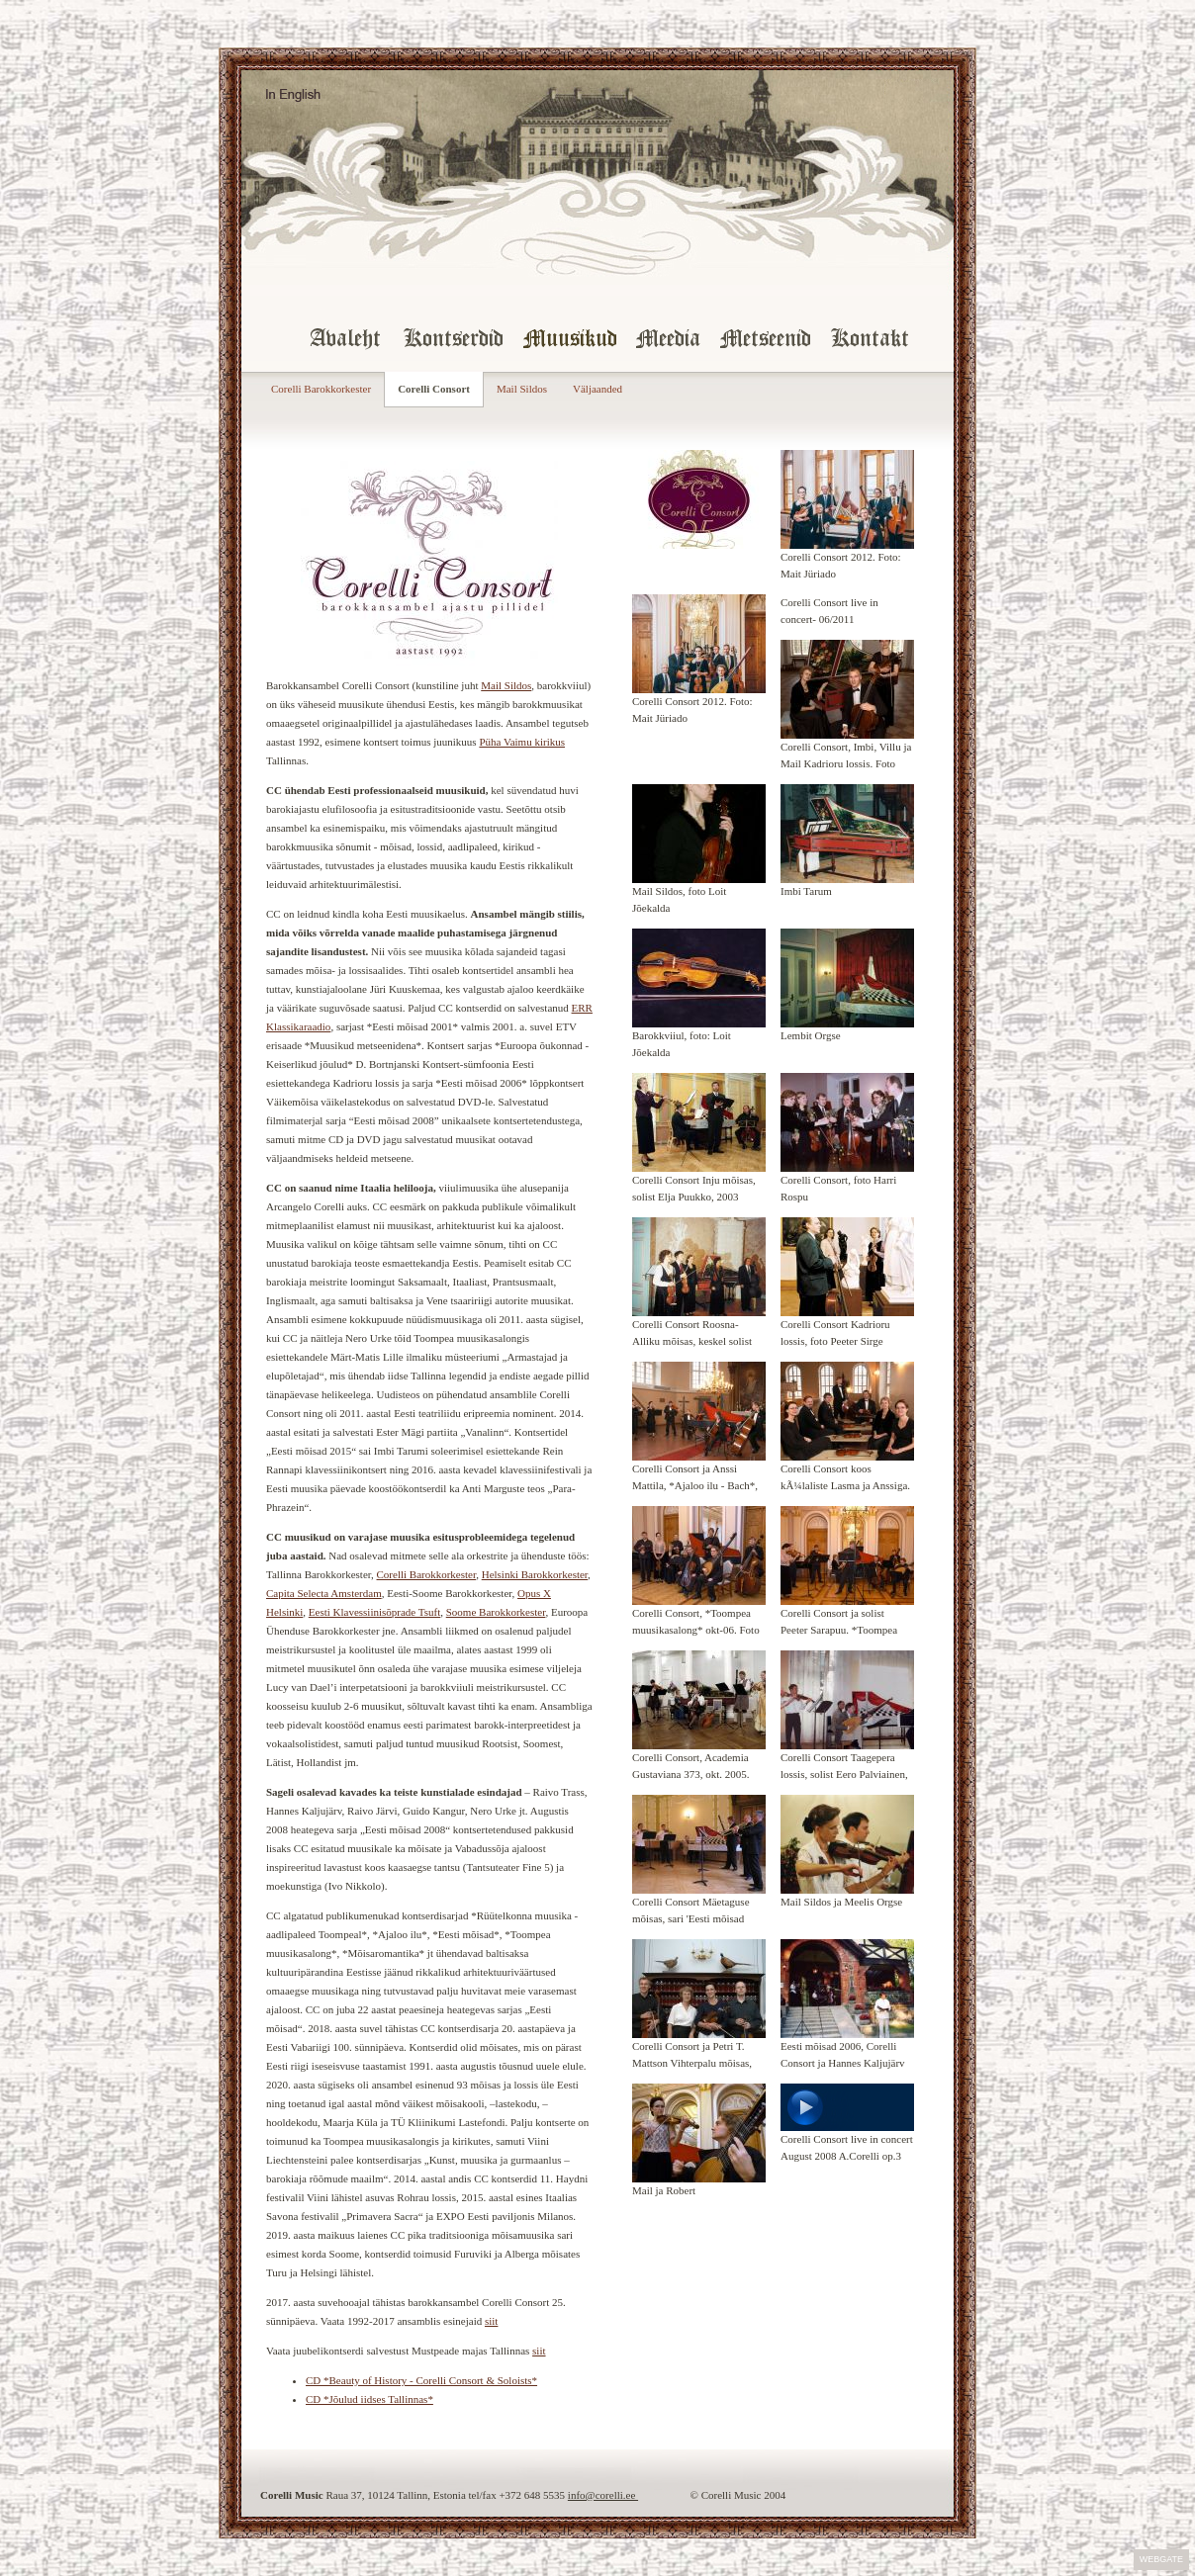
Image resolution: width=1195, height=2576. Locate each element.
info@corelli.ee (603, 2495)
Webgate (1161, 2559)
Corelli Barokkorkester (321, 389)
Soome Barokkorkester (496, 1612)
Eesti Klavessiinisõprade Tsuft (374, 1612)
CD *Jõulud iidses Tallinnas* (369, 2399)
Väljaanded (597, 389)
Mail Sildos (522, 389)
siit (491, 2321)
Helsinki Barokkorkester (535, 1574)
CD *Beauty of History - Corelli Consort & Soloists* (421, 2380)
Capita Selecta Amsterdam (324, 1593)
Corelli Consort (434, 389)
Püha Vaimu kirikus (522, 742)
